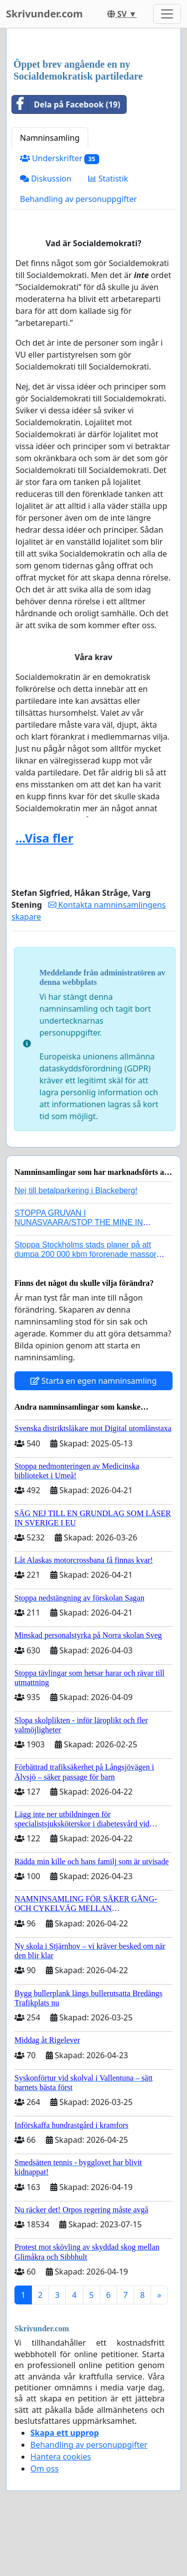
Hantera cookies (60, 2456)
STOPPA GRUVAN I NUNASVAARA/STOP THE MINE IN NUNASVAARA (78, 1222)
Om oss (44, 2468)
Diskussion (45, 178)
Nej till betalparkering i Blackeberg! (75, 1190)
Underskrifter (59, 158)
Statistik (108, 178)
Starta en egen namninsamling (93, 1380)
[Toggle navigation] (167, 14)
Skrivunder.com (44, 13)
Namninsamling (50, 137)
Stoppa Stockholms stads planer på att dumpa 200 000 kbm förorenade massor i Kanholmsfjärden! (87, 1254)
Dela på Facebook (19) (66, 104)
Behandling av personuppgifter (78, 198)
